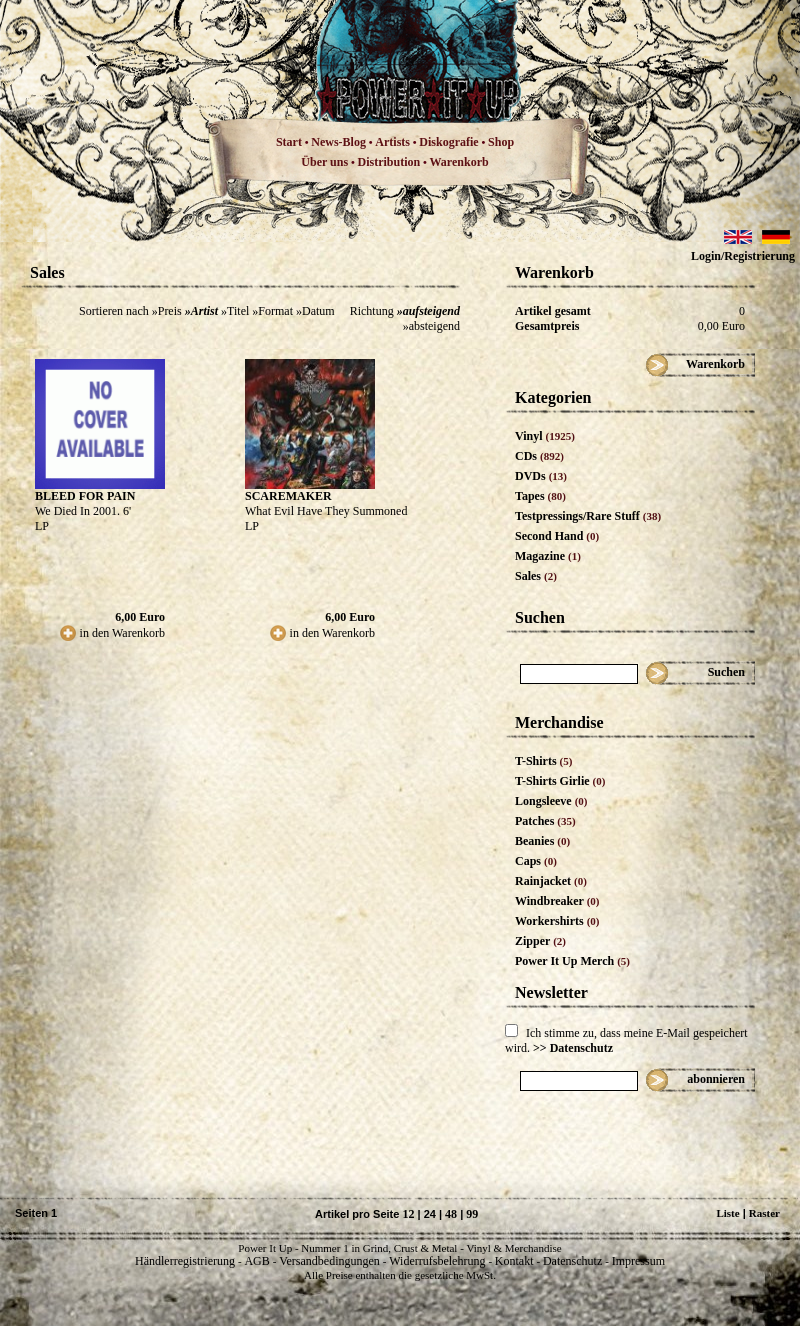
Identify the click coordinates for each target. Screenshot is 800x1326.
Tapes (540, 496)
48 (451, 1214)
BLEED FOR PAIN (85, 496)
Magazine (548, 556)
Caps (536, 861)
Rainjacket (551, 881)
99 (472, 1214)
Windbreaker (557, 901)
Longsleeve (551, 801)
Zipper (540, 941)
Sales (536, 576)
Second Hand (557, 536)
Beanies (542, 841)
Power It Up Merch (572, 961)
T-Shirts (543, 761)
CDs (539, 456)
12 (408, 1214)
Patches (545, 821)
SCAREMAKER (288, 496)
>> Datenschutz (573, 1048)
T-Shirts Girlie (560, 781)
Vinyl (545, 436)
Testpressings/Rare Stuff (588, 516)
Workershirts (557, 921)
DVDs (541, 476)
